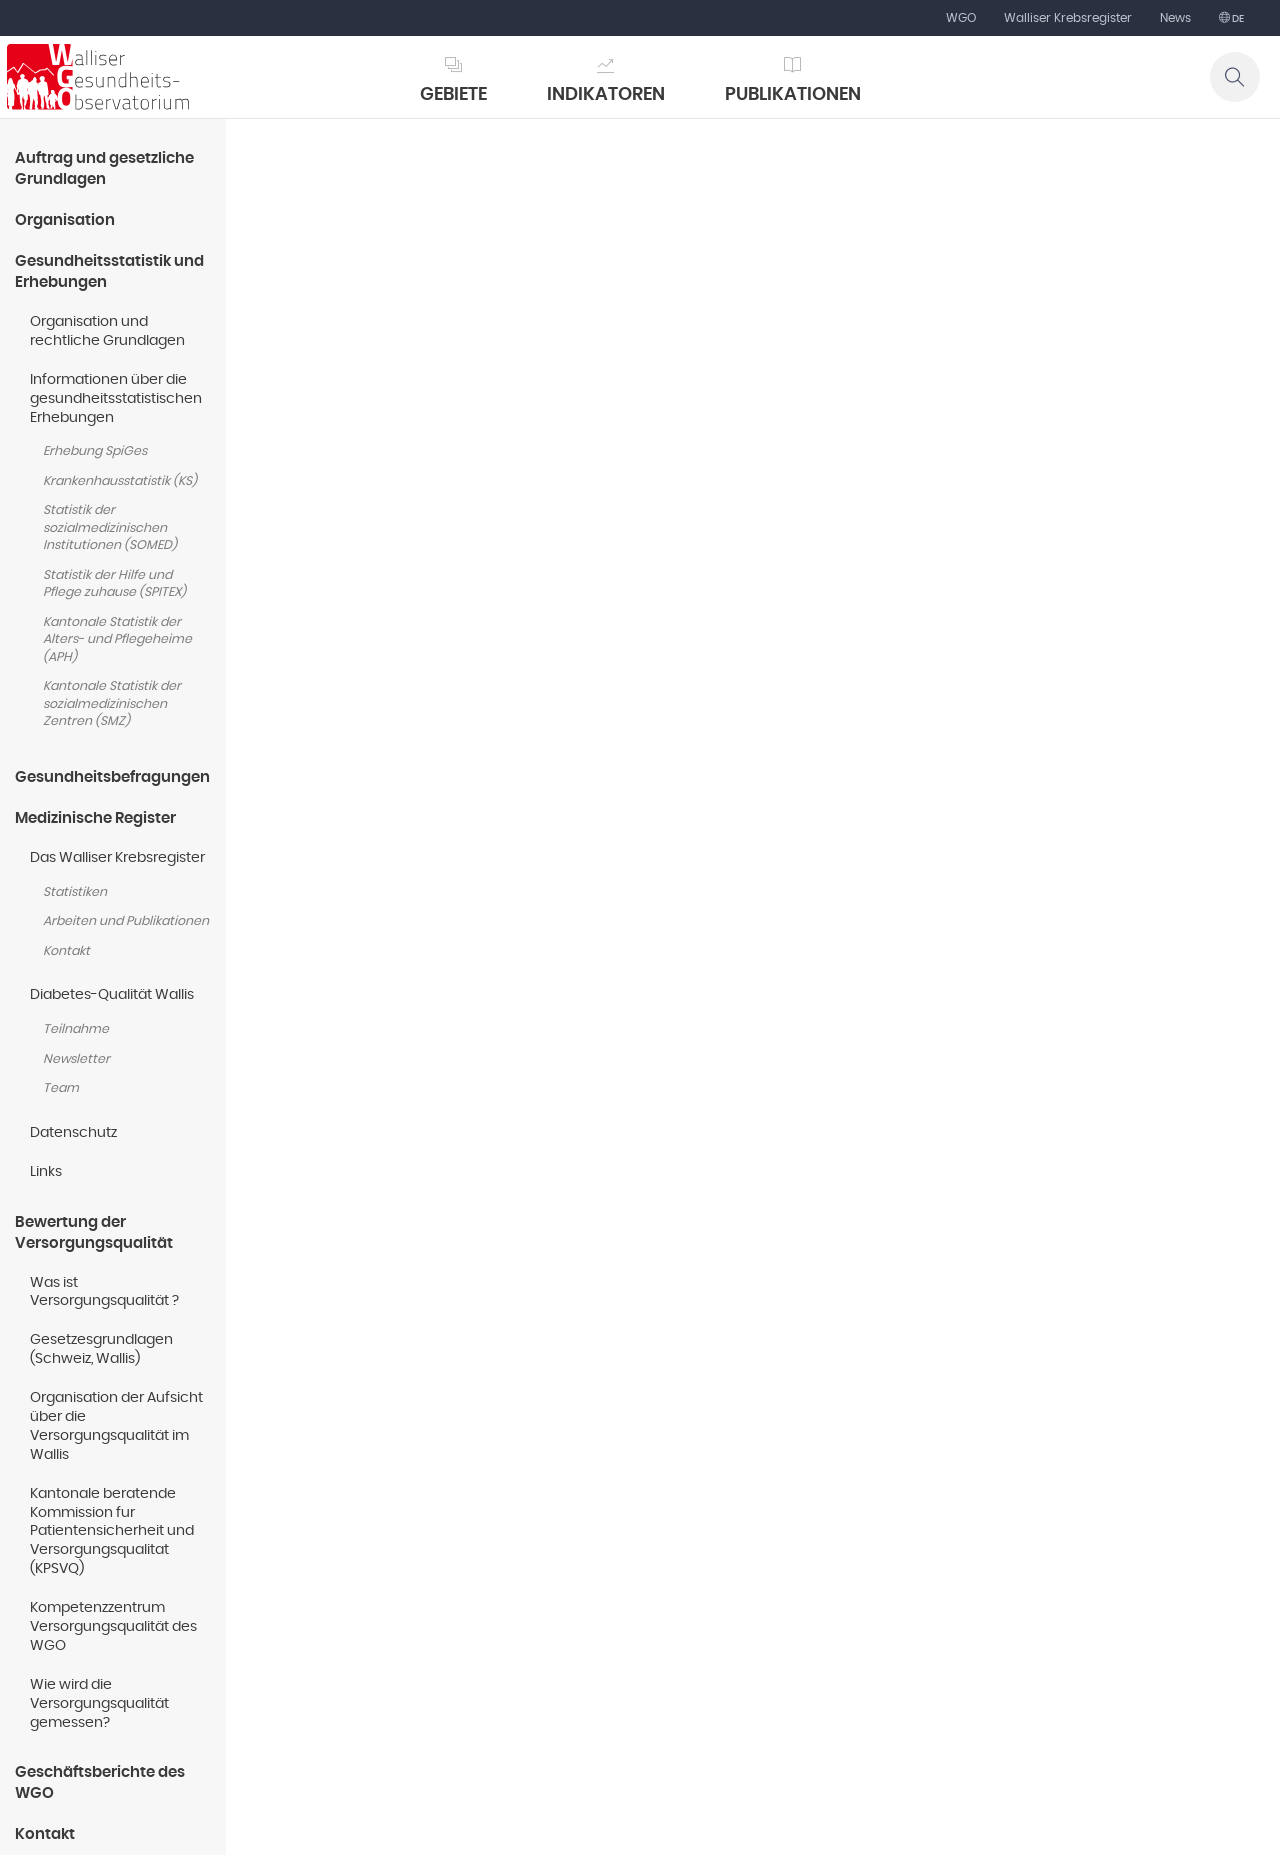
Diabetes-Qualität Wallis (112, 995)
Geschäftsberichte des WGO (100, 1783)
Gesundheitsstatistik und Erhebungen (109, 272)
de (1237, 19)
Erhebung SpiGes (95, 451)
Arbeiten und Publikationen (126, 921)
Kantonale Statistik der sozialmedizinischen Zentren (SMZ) (112, 704)
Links (46, 1172)
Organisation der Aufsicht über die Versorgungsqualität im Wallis (116, 1426)
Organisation (65, 220)
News (1175, 18)
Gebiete (453, 95)
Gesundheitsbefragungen (112, 777)
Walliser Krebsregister (1068, 18)
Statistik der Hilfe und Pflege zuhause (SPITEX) (114, 584)
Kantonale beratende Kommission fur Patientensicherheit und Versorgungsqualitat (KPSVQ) (112, 1532)
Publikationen (793, 95)
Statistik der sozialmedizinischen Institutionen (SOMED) (110, 528)
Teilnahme (76, 1029)
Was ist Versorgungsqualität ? (104, 1292)
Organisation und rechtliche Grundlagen (107, 331)
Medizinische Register (95, 818)
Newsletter (76, 1059)
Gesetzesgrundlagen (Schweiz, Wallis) (101, 1349)
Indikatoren (606, 95)
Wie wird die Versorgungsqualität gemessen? (99, 1704)
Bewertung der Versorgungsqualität (94, 1233)
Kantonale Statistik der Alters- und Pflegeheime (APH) (117, 640)
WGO (961, 18)
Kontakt (66, 951)
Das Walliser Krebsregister (117, 858)
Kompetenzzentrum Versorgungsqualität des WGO (113, 1627)
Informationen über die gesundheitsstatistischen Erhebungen (116, 399)
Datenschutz (73, 1133)
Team (61, 1088)
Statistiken (75, 892)
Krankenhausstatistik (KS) (120, 481)
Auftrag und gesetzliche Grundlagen (104, 169)
